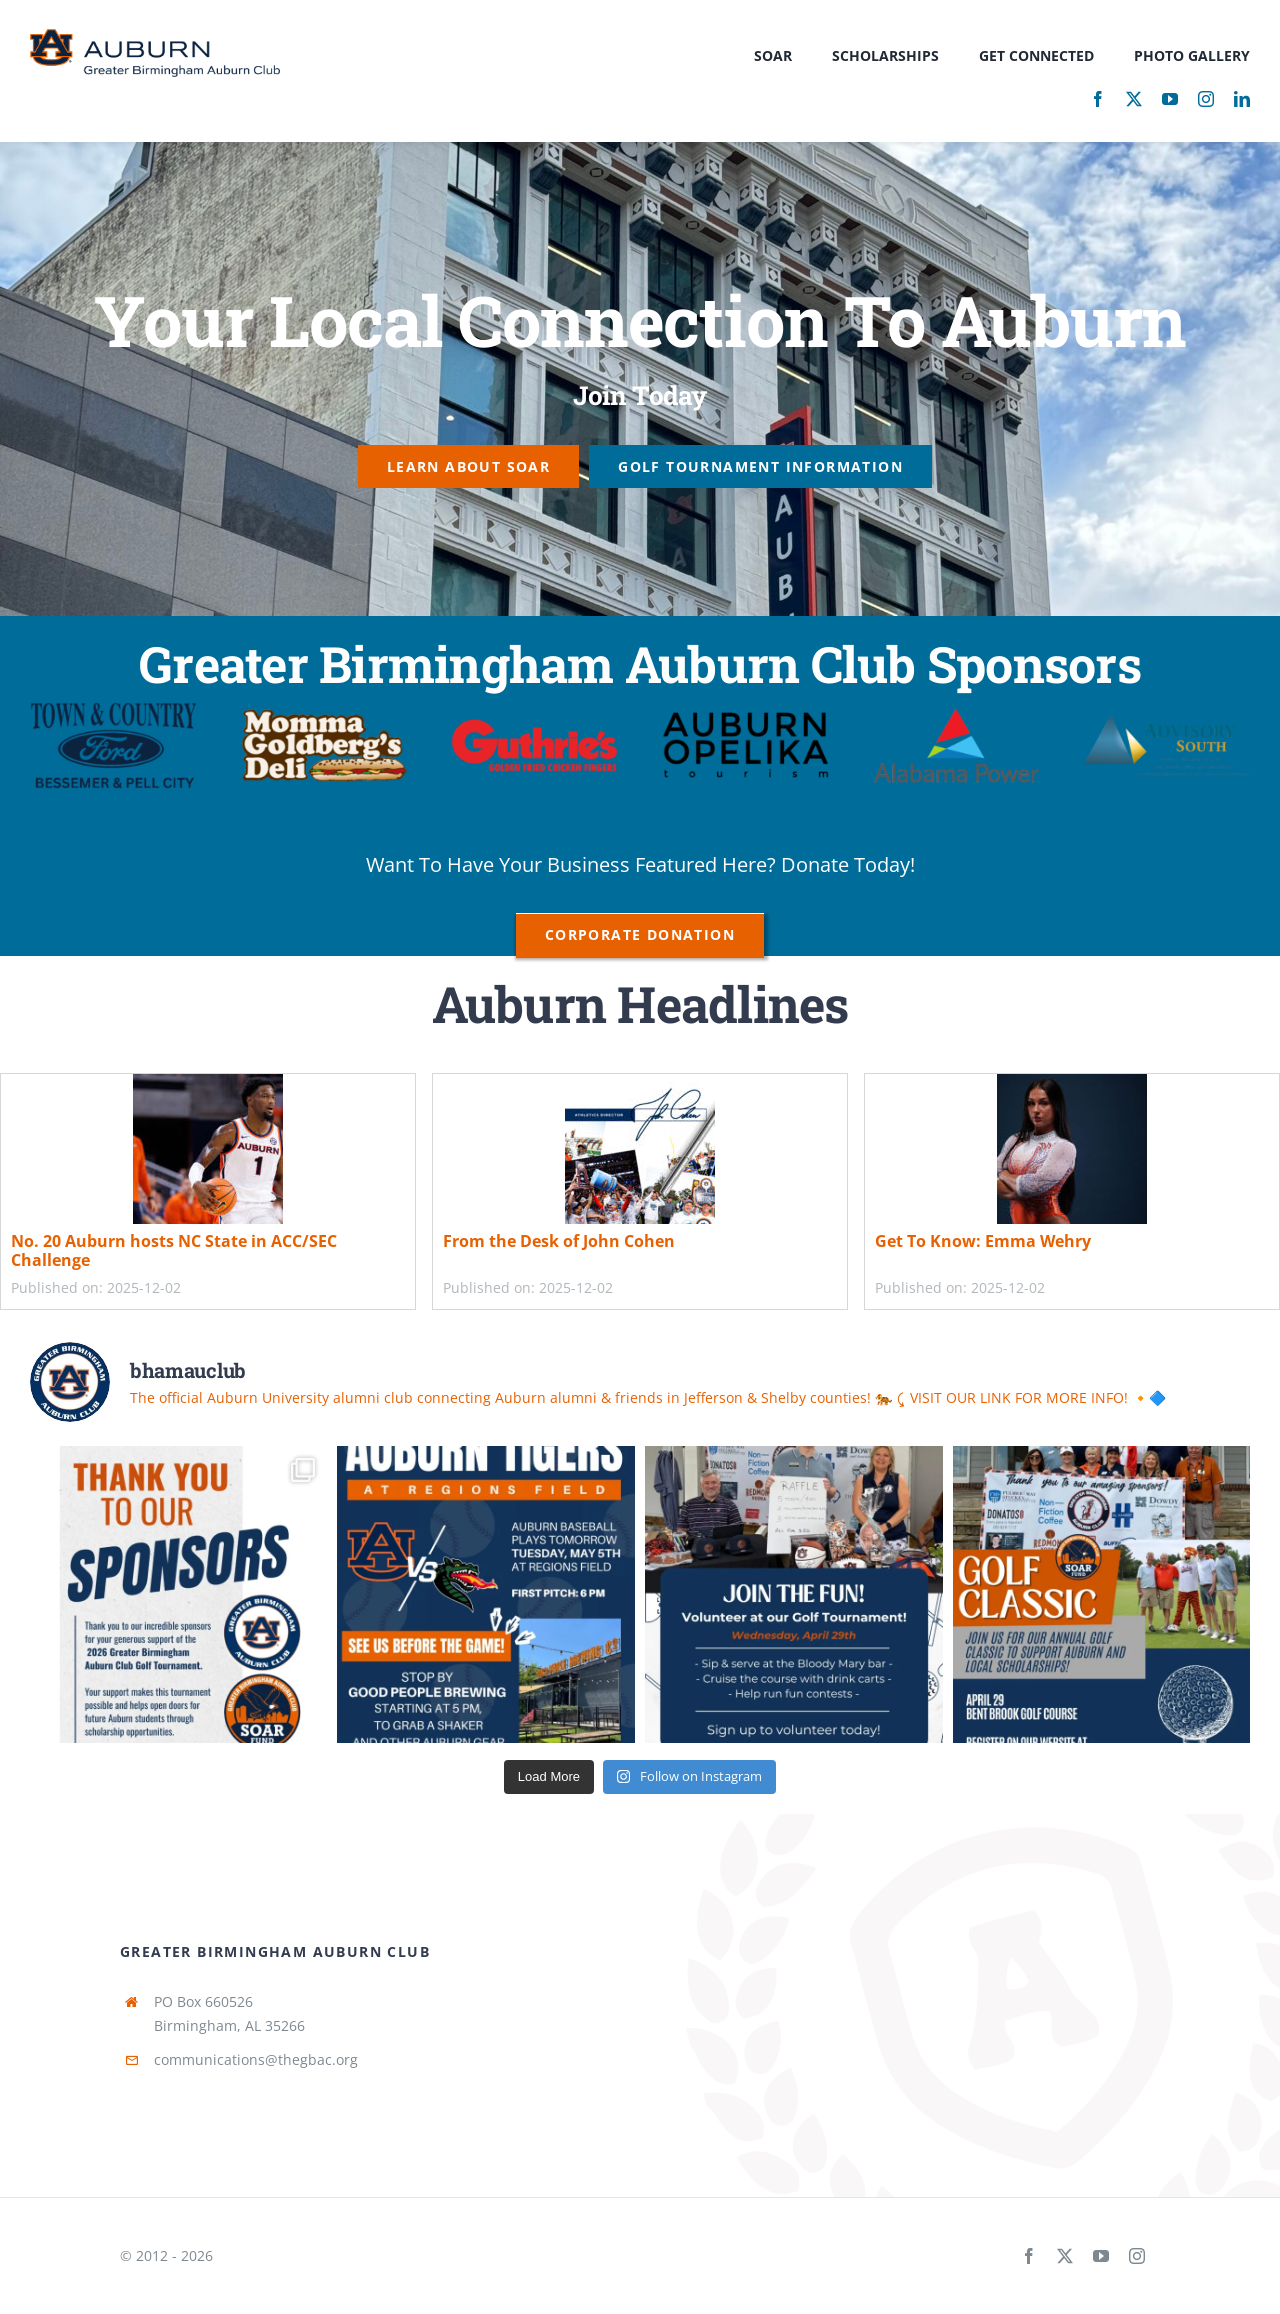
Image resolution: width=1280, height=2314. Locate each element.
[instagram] (1206, 99)
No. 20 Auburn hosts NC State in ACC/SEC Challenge (174, 1250)
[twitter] (1134, 99)
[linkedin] (1242, 99)
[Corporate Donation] (640, 934)
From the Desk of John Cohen (559, 1241)
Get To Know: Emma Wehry (983, 1241)
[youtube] (1170, 99)
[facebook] (1098, 99)
